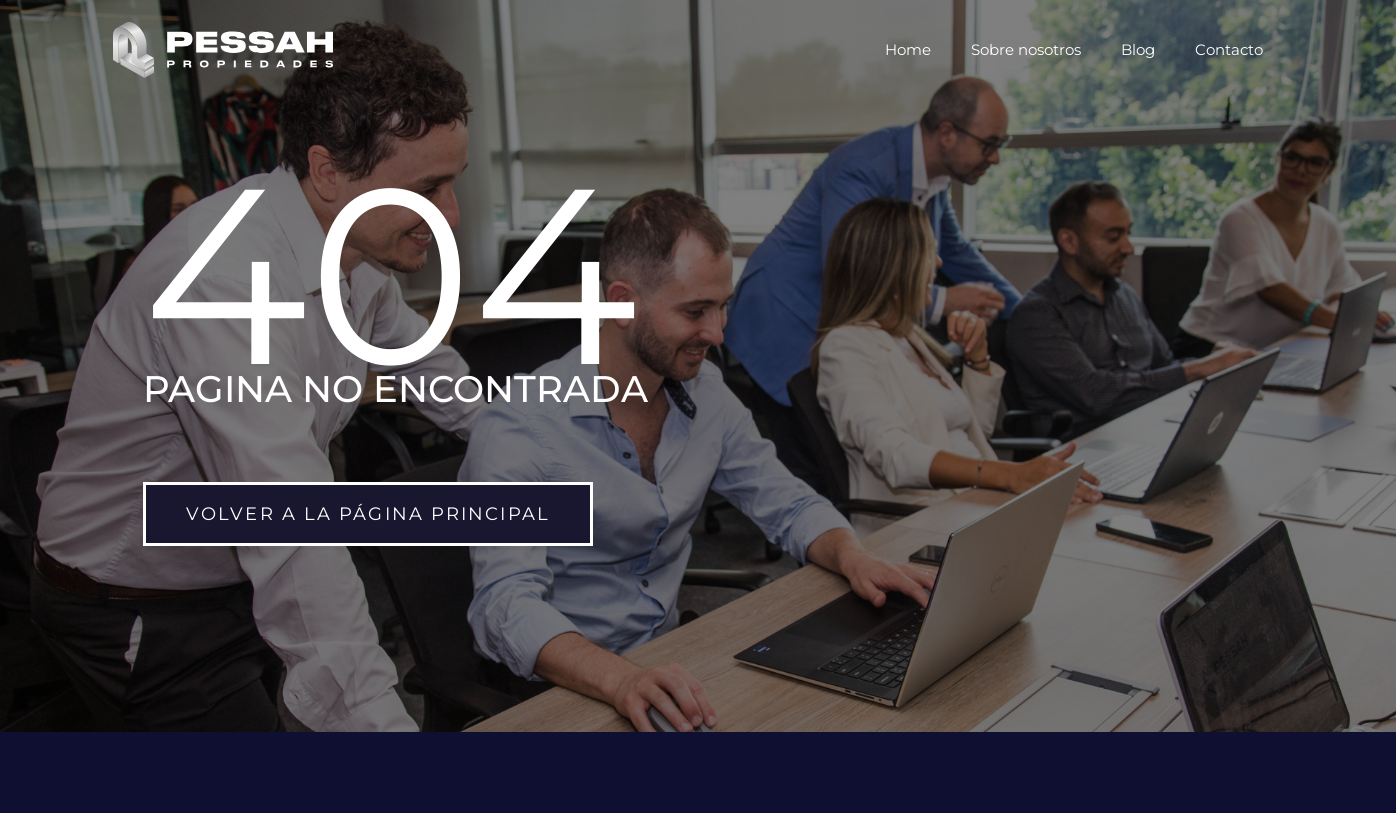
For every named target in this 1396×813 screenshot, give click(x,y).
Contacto (1229, 49)
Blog (1138, 49)
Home (908, 49)
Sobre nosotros (1026, 49)
